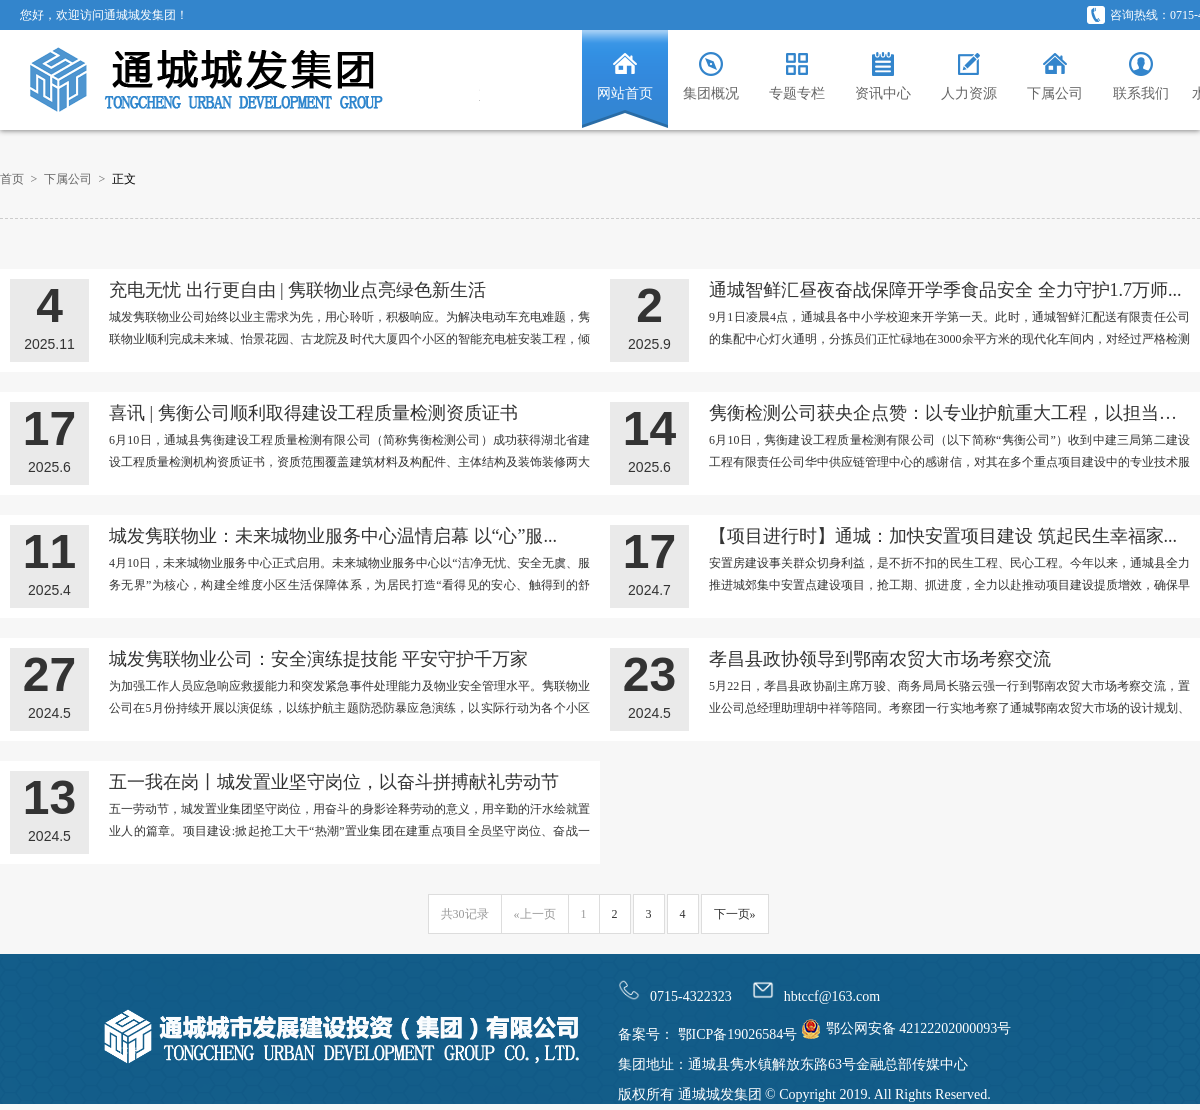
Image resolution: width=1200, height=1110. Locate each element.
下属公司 (68, 179)
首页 (12, 179)
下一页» (735, 914)
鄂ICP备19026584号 (735, 1034)
